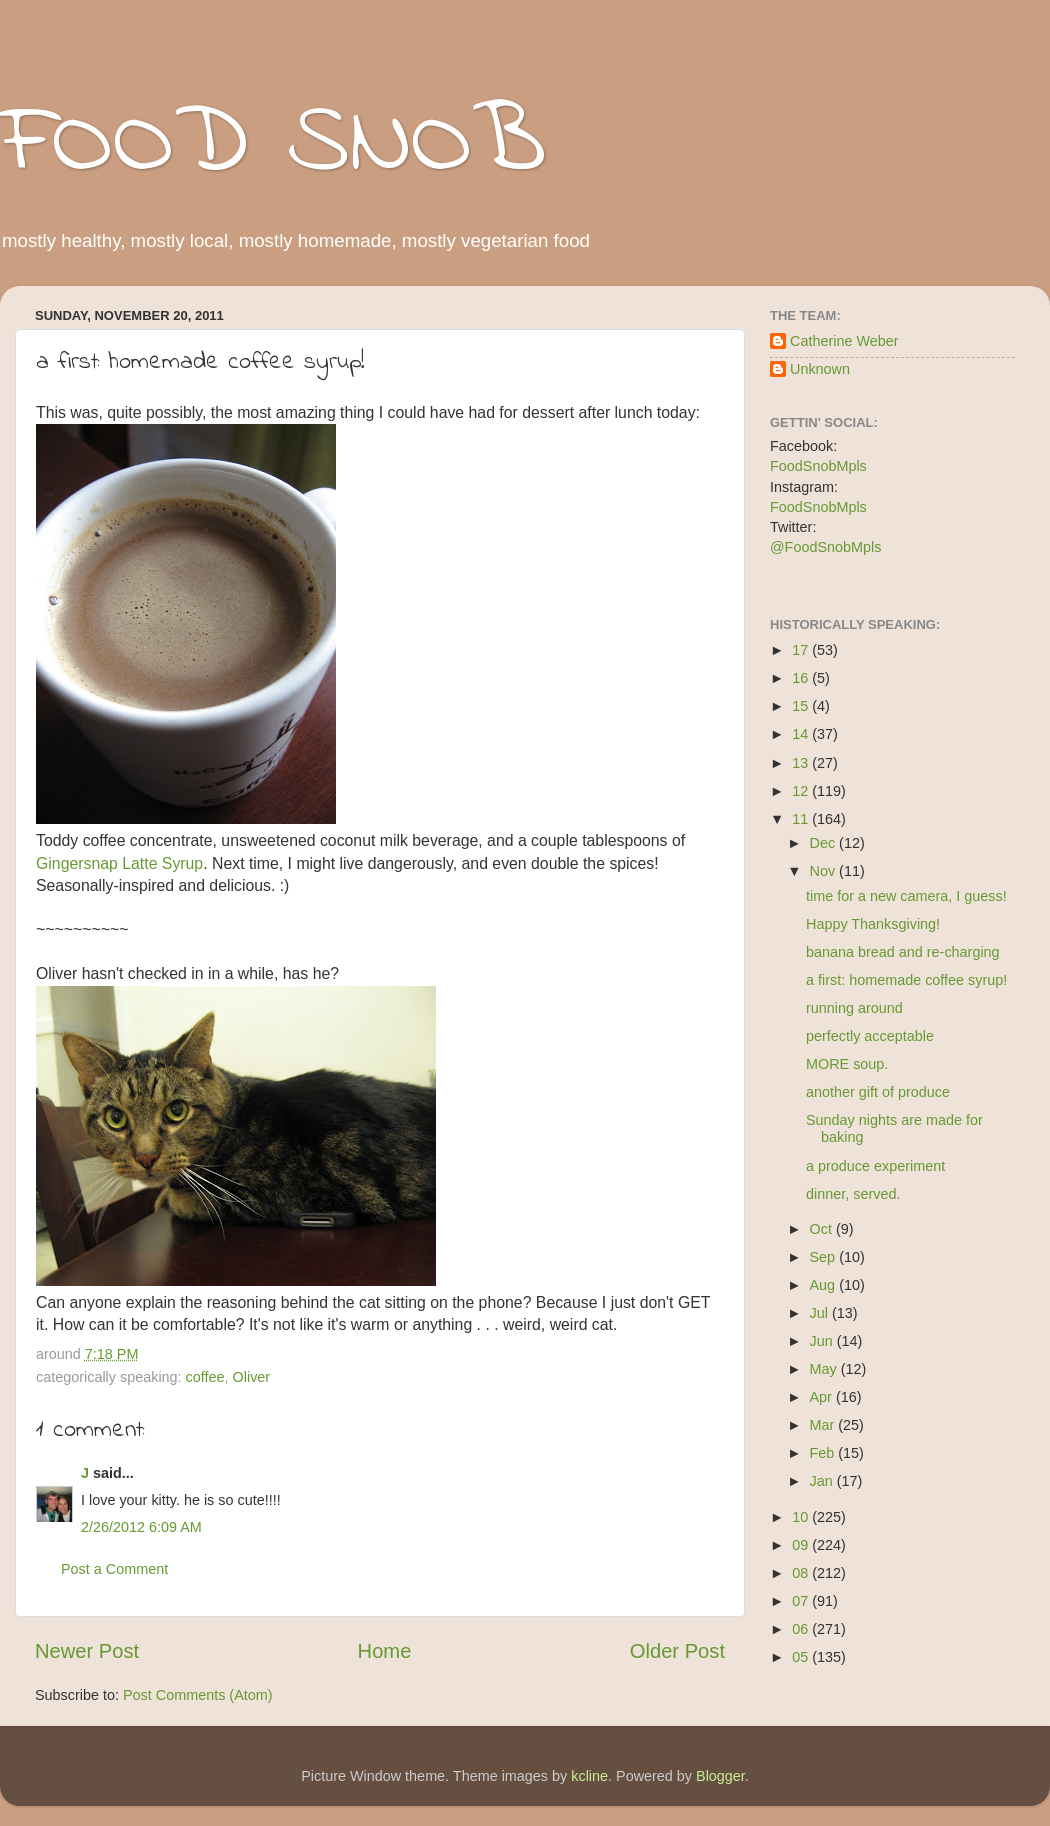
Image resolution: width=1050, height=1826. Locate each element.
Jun (823, 1341)
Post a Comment (114, 1569)
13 (802, 763)
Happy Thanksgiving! (873, 924)
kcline (589, 1776)
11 (802, 819)
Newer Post (87, 1651)
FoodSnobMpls (818, 466)
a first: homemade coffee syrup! (906, 980)
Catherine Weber (844, 341)
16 (802, 678)
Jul (821, 1313)
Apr (823, 1397)
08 (802, 1573)
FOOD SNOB (273, 145)
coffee (205, 1377)
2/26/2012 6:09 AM (141, 1527)
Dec (825, 843)
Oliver (252, 1377)
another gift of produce (878, 1092)
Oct (823, 1229)
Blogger (720, 1776)
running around (854, 1008)
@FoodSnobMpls (825, 547)
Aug (825, 1285)
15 (802, 706)
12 (802, 791)
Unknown (820, 369)
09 (802, 1545)
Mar (824, 1425)
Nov (825, 871)
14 (802, 734)
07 (802, 1601)
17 (802, 650)
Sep (825, 1257)
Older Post (677, 1651)
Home (385, 1651)
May (825, 1369)
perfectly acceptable (870, 1036)
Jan (823, 1481)
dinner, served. (853, 1194)
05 (802, 1657)
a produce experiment (875, 1166)
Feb (824, 1453)
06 (802, 1629)
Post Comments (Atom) (198, 1695)
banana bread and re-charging (903, 952)
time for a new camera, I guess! (906, 896)
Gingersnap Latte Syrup (119, 863)
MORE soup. (847, 1064)
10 (802, 1517)
